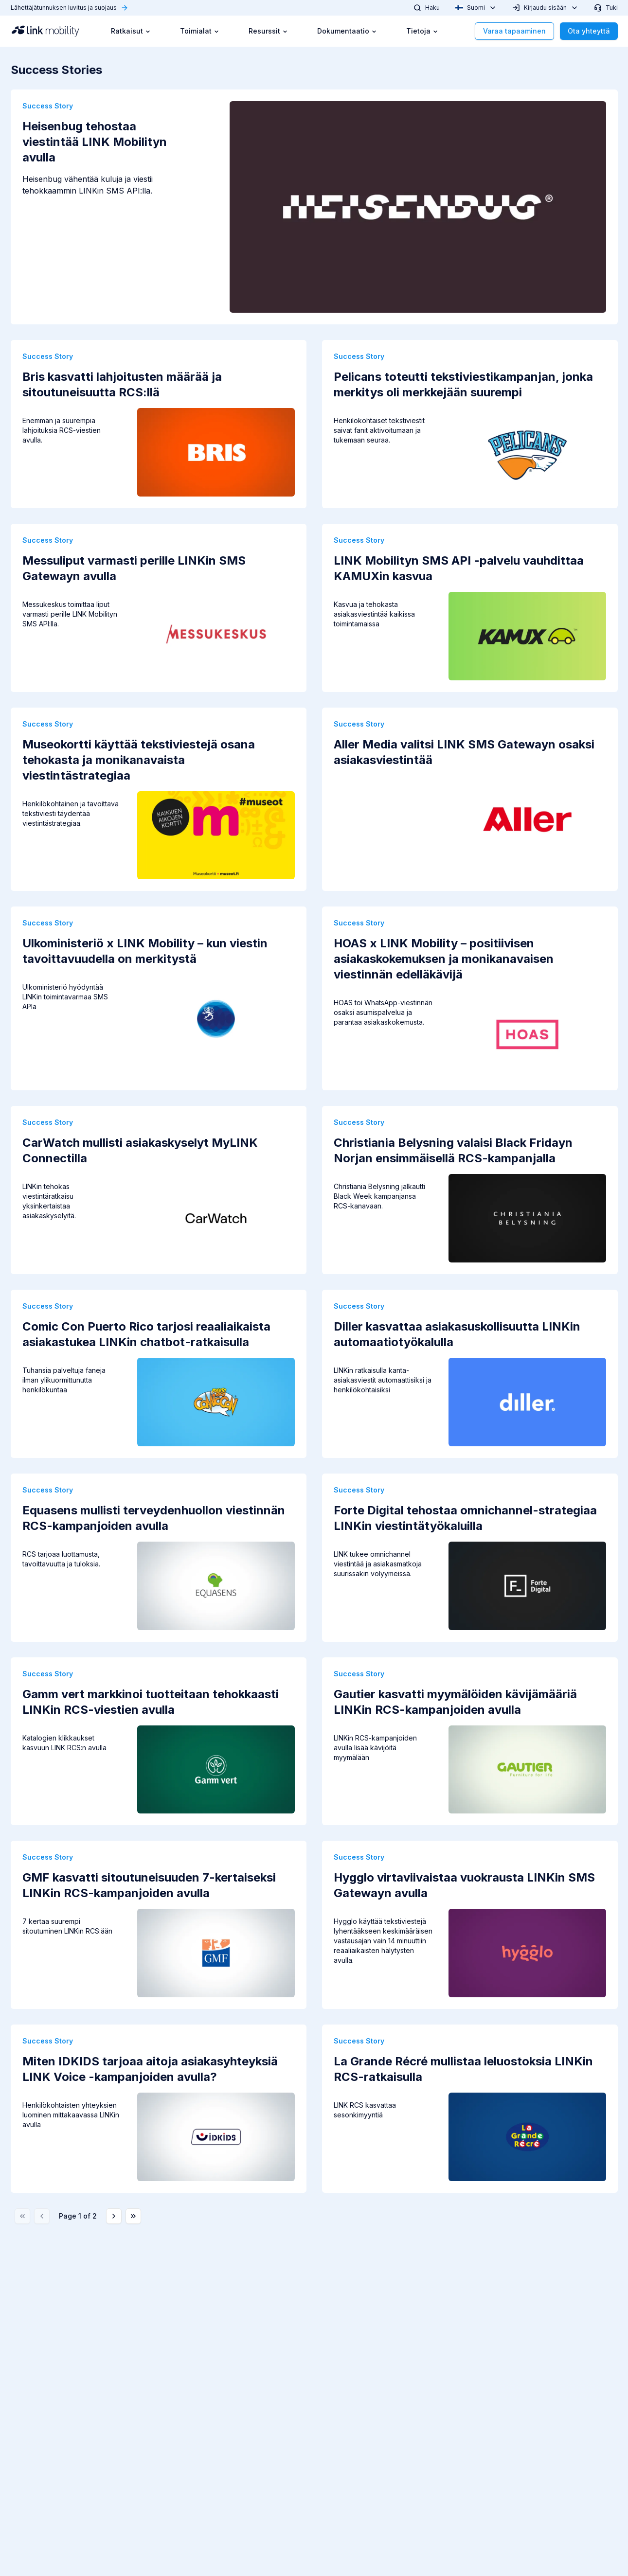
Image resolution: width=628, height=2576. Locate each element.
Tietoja (422, 31)
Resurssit (268, 31)
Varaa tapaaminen (514, 31)
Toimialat (199, 31)
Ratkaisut (131, 31)
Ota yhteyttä (589, 31)
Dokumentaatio (347, 31)
